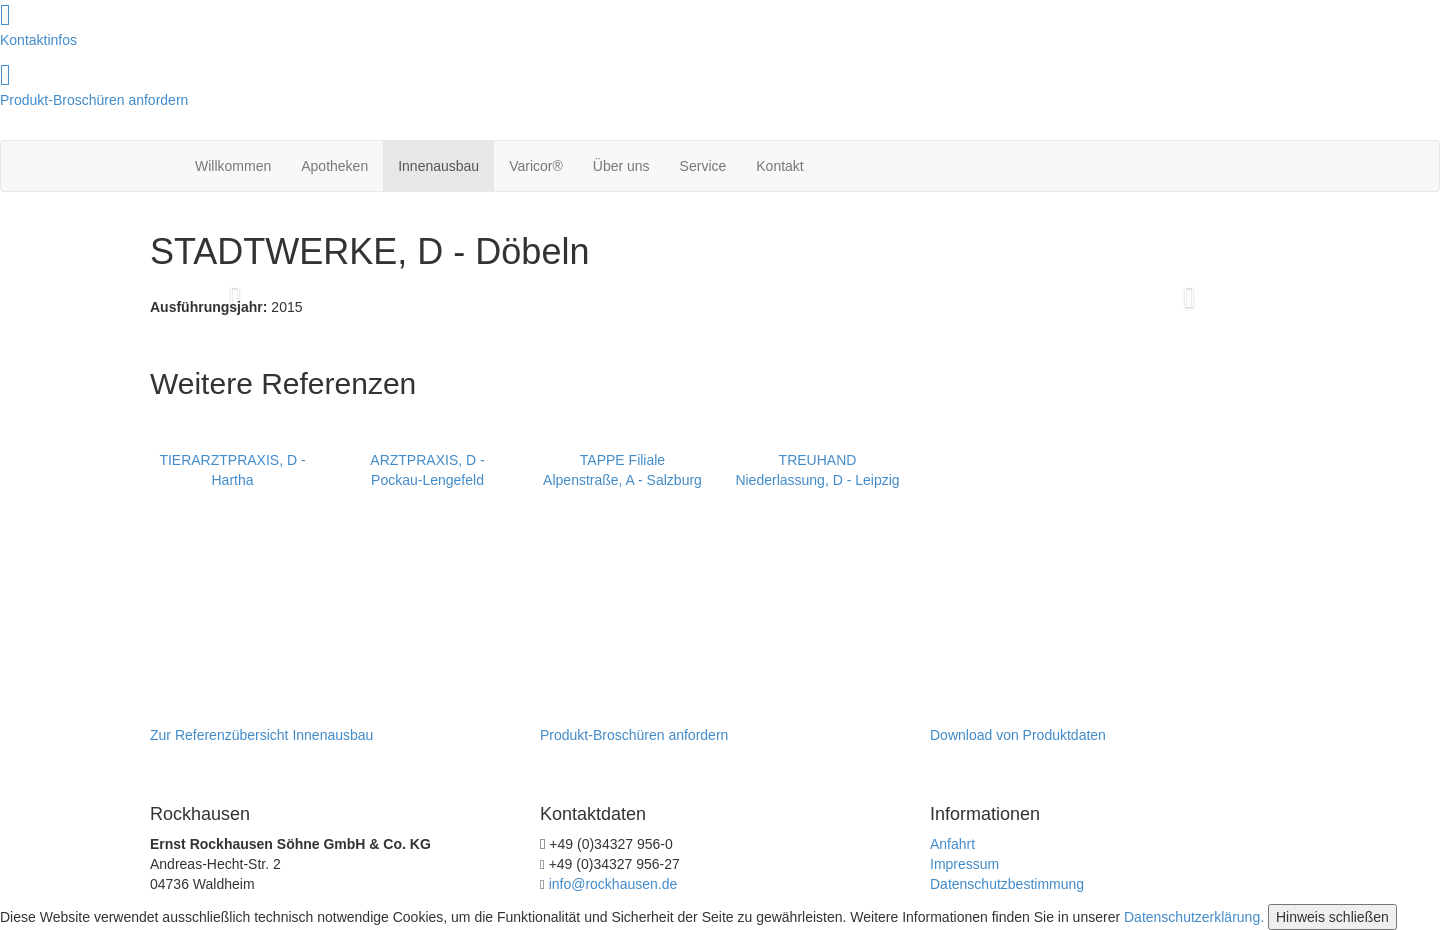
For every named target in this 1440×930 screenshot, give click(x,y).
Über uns (621, 166)
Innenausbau (438, 166)
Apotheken (334, 166)
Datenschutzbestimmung (1007, 884)
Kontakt (779, 166)
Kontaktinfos (38, 40)
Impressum (964, 864)
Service (703, 166)
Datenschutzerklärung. (1194, 917)
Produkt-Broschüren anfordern (94, 100)
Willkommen (233, 166)
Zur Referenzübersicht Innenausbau (261, 735)
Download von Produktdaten (1018, 735)
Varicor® (536, 166)
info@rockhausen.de (613, 884)
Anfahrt (952, 844)
